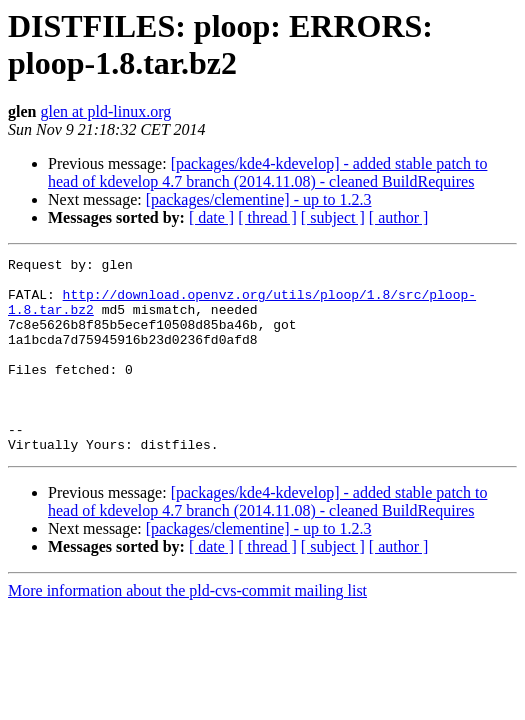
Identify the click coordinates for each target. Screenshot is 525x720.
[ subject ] (333, 217)
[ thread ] (267, 217)
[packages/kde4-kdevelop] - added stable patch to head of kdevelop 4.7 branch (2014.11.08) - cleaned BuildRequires (267, 172)
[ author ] (399, 217)
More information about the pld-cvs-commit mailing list (187, 629)
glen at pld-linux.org (105, 111)
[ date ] (211, 217)
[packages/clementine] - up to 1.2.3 (259, 199)
